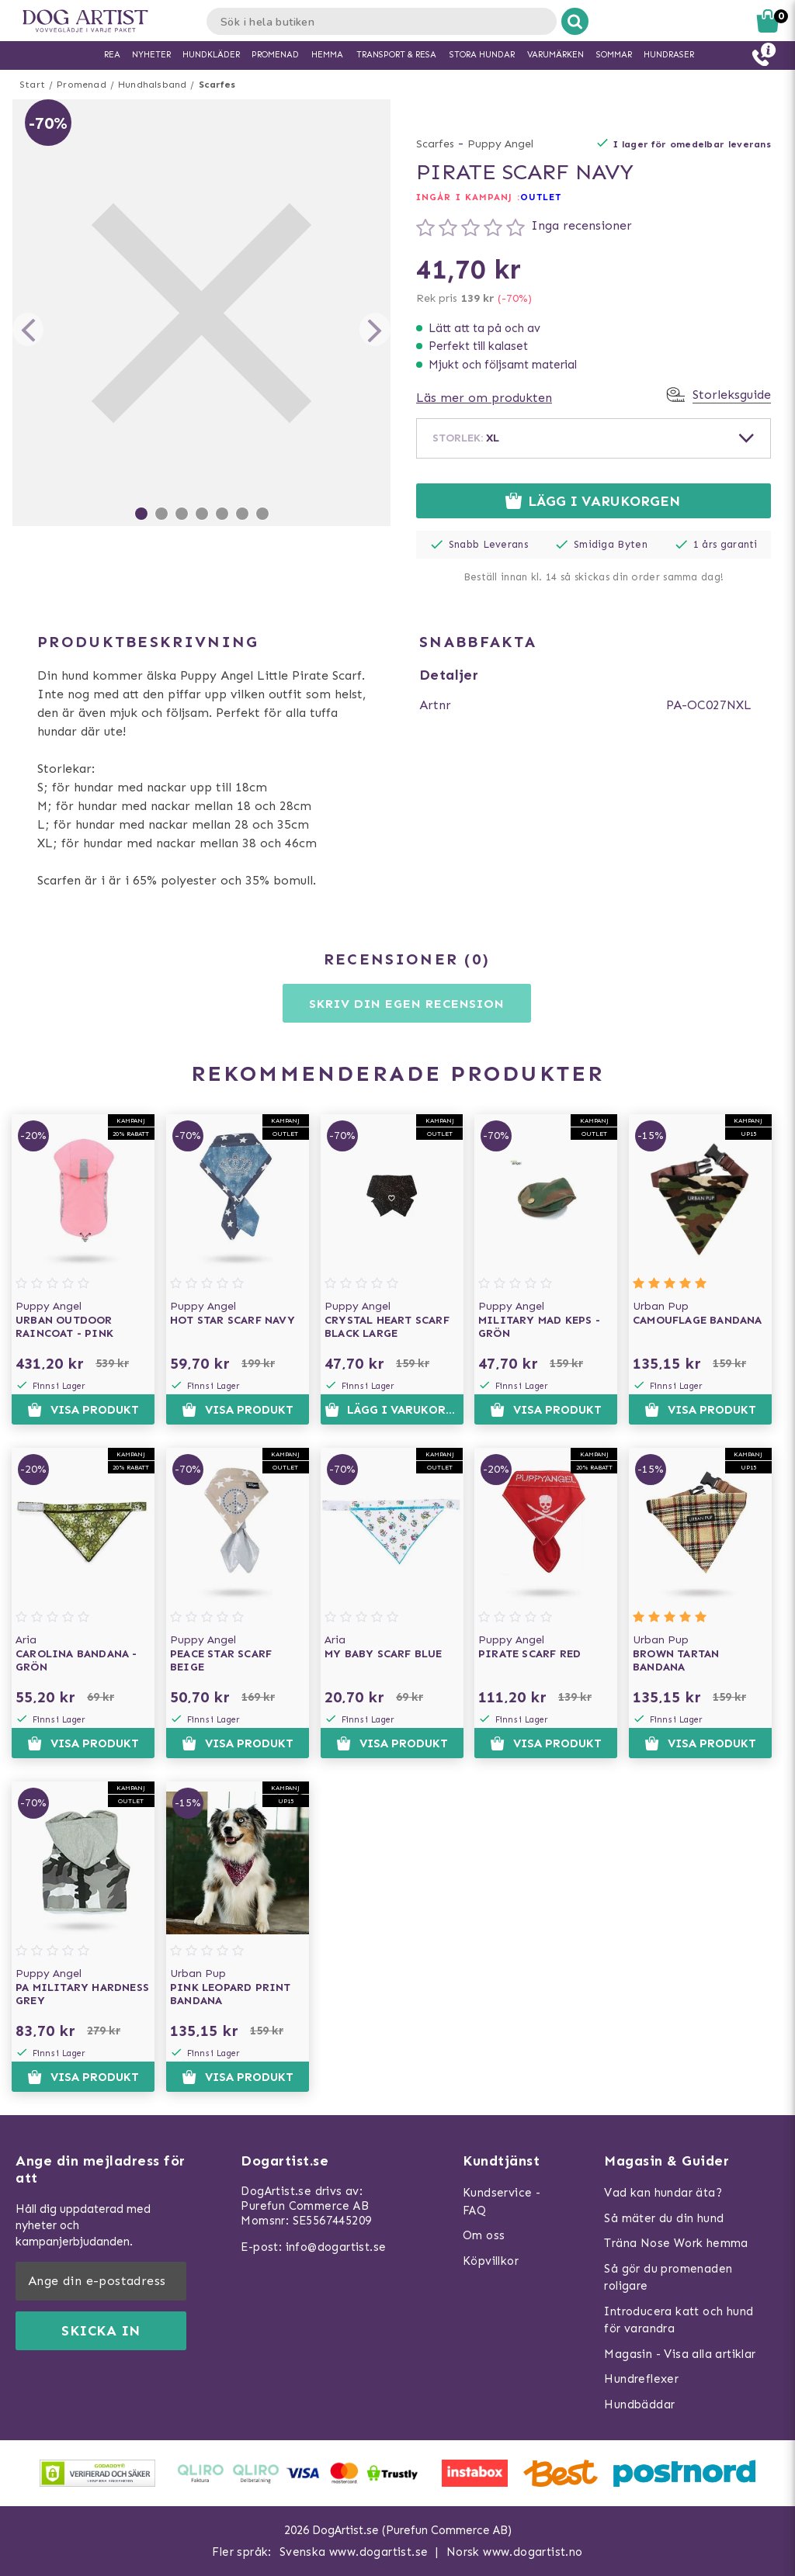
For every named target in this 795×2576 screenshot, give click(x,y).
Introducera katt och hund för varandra (678, 2320)
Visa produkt (82, 1410)
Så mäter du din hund (664, 2218)
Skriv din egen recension (406, 1003)
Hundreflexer (641, 2379)
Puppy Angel (500, 144)
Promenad (81, 84)
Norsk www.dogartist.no (514, 2552)
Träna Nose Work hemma (676, 2243)
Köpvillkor (491, 2261)
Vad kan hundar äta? (663, 2193)
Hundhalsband (152, 84)
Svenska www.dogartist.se (354, 2552)
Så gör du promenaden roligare (668, 2278)
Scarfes (217, 84)
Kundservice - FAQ (501, 2202)
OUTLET (541, 197)
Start (32, 84)
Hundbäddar (639, 2405)
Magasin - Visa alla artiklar (679, 2354)
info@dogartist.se (336, 2247)
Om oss (484, 2235)
